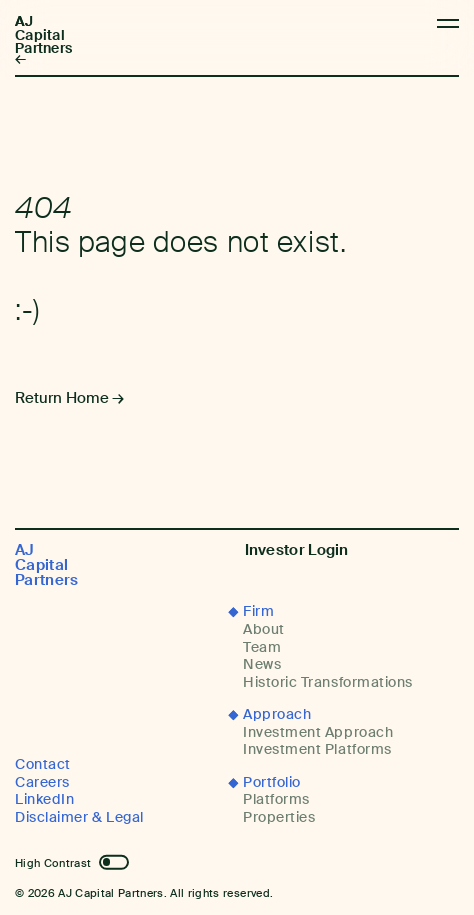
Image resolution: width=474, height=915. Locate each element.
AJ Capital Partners (43, 35)
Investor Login (297, 550)
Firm (258, 611)
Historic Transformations (328, 682)
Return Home (62, 398)
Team (262, 647)
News (262, 664)
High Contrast (53, 863)
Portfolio (272, 782)
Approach (277, 714)
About (264, 629)
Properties (279, 817)
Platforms (276, 799)
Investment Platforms (317, 749)
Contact (43, 764)
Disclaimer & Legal (79, 817)
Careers (42, 782)
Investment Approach (318, 732)
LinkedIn (44, 799)
